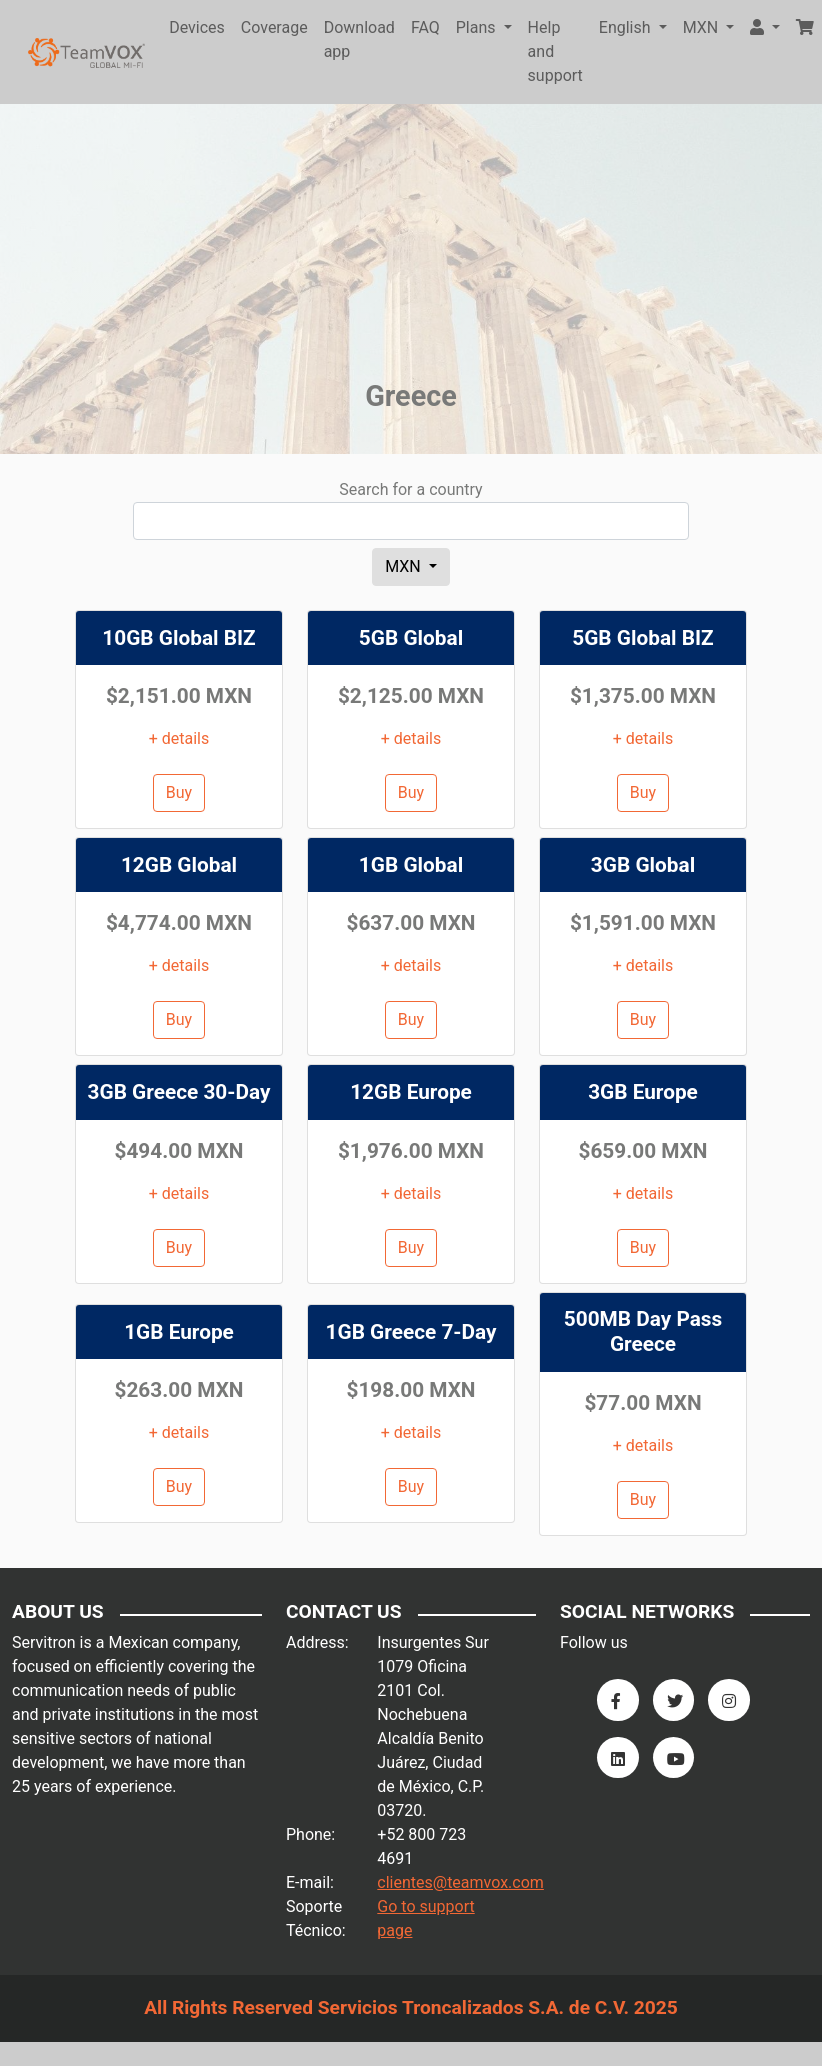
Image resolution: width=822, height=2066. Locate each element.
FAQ (425, 27)
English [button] (627, 27)
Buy (179, 792)
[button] (765, 28)
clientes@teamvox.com (460, 1882)
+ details (179, 738)
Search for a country (410, 489)
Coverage (274, 27)
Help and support (555, 51)
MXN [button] (703, 27)
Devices (197, 27)
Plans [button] (478, 27)
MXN (405, 566)
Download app (359, 39)
